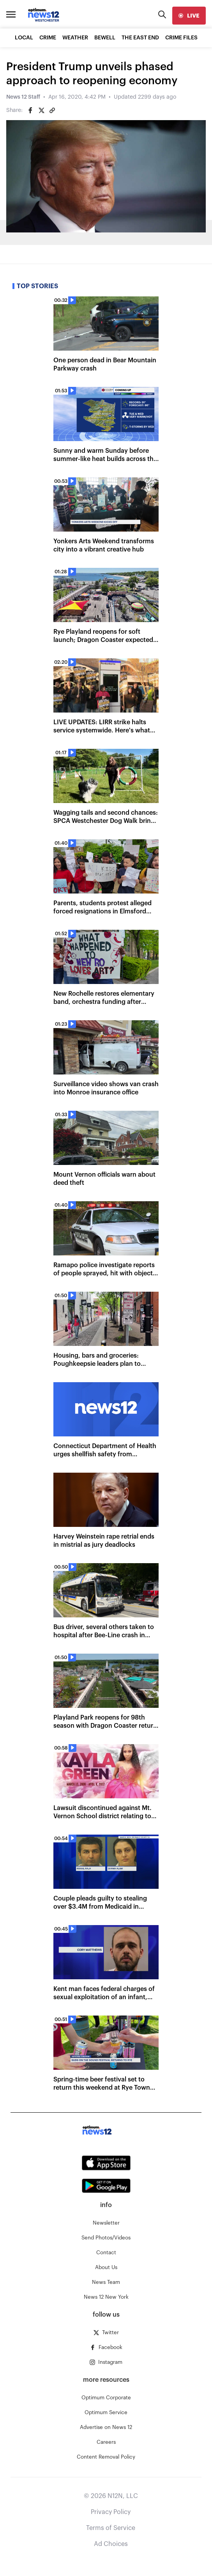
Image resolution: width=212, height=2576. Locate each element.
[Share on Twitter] (41, 110)
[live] (189, 16)
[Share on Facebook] (30, 110)
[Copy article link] (52, 110)
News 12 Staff (23, 97)
